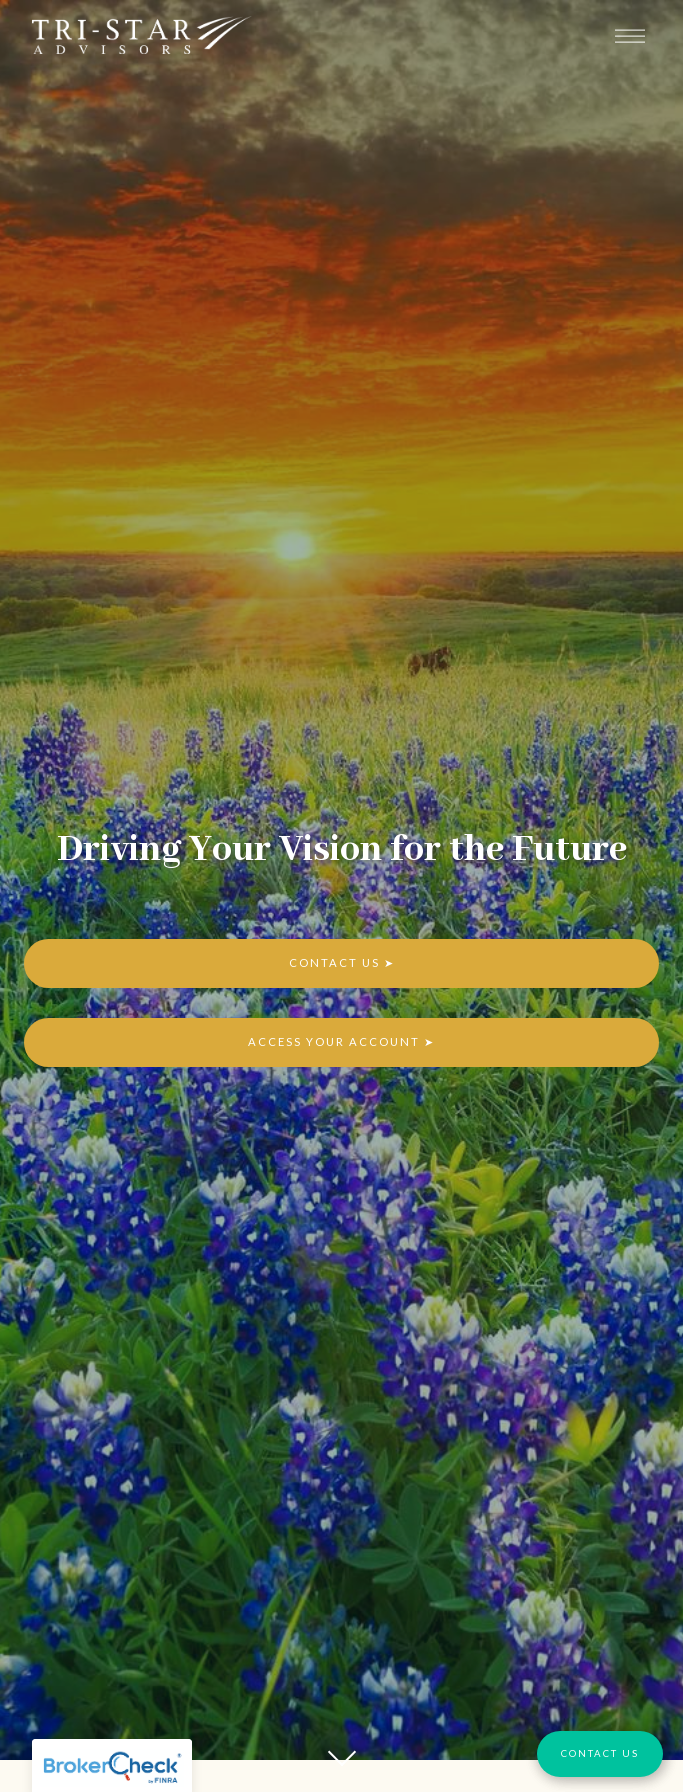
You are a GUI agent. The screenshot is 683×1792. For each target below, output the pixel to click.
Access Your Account (334, 1041)
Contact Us (334, 962)
